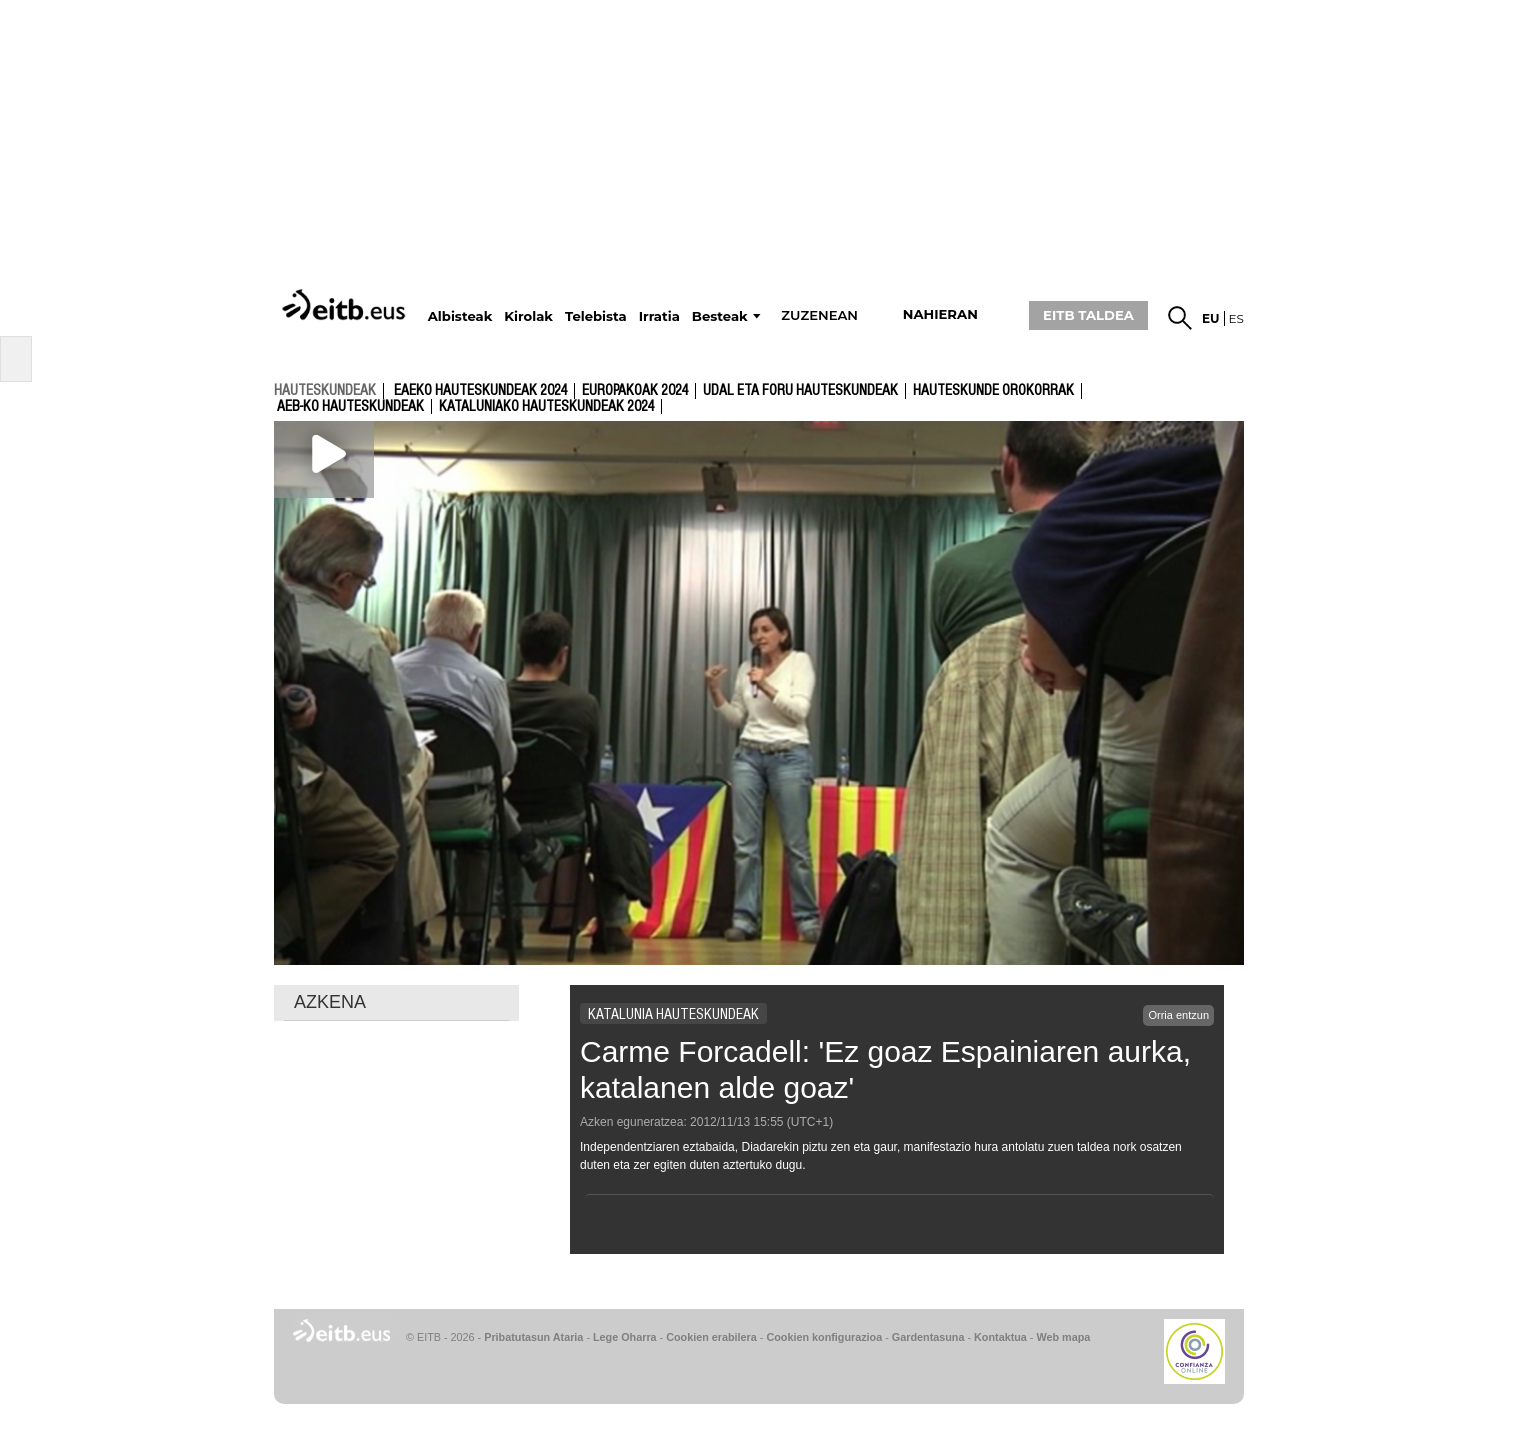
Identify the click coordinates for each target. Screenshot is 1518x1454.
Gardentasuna (928, 1337)
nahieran (940, 314)
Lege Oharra (625, 1337)
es (1236, 318)
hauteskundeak (325, 390)
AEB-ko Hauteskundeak (350, 407)
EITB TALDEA (1088, 315)
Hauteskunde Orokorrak (993, 391)
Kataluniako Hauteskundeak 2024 (546, 407)
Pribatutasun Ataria (533, 1337)
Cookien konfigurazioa (824, 1337)
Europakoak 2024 (635, 391)
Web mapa (1063, 1337)
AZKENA (330, 1002)
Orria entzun (1178, 1015)
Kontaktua (1000, 1337)
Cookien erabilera (711, 1337)
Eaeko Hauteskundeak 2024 (480, 391)
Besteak (720, 316)
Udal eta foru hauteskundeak (800, 391)
